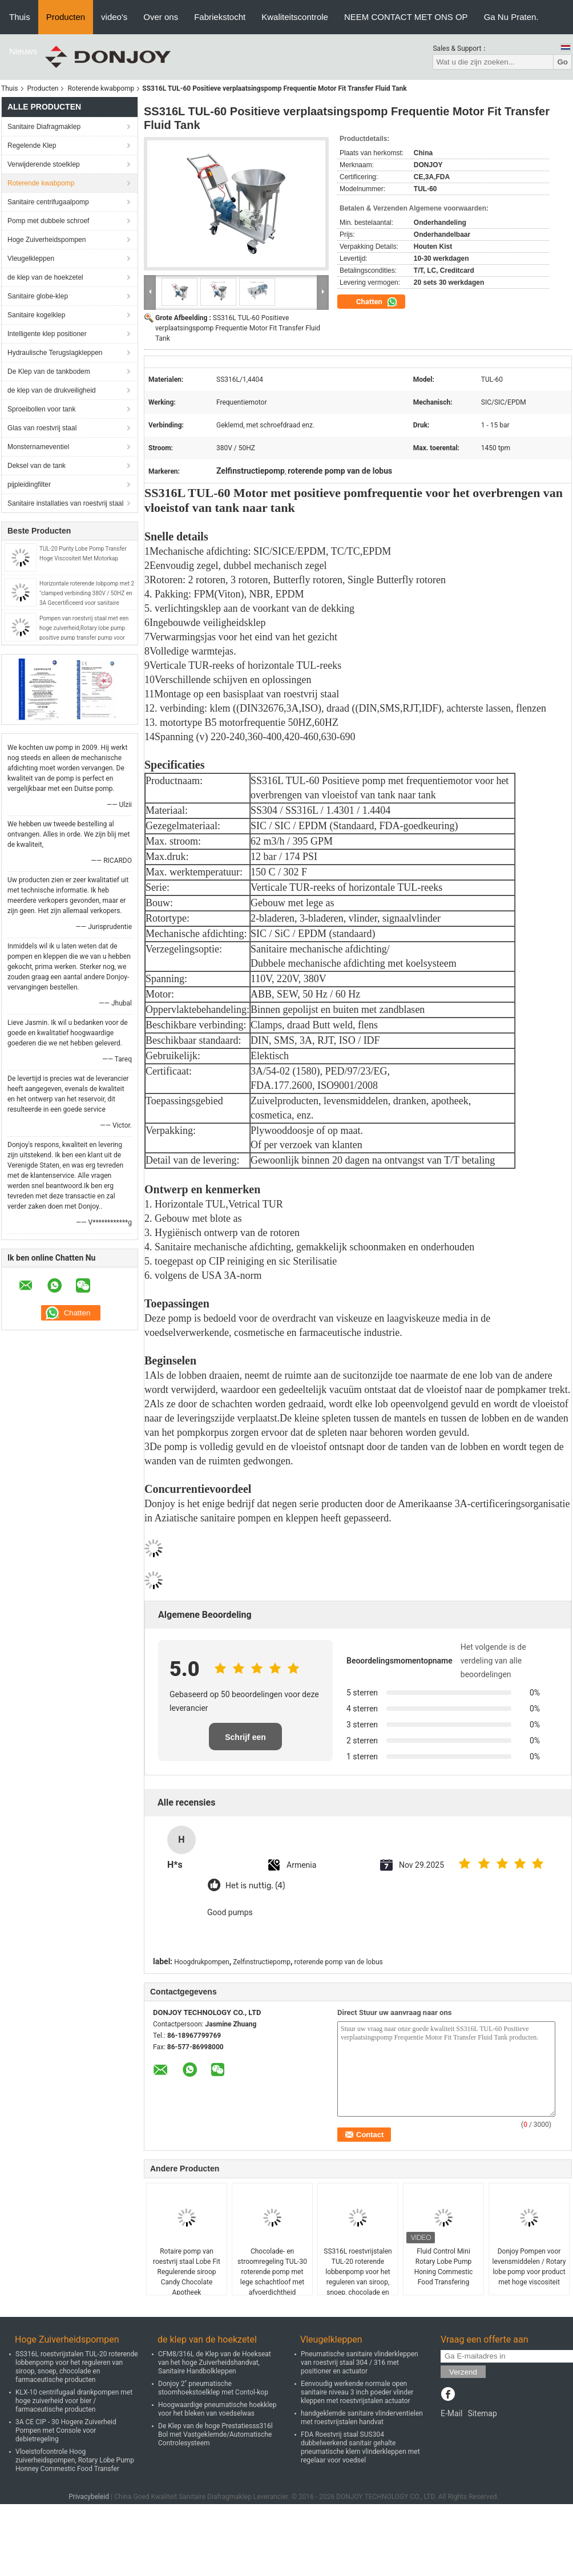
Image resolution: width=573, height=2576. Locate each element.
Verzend (463, 2372)
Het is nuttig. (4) (255, 1886)
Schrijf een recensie (245, 1741)
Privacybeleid (88, 2497)
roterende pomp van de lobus (338, 1962)
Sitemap (482, 2413)
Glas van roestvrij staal (41, 428)
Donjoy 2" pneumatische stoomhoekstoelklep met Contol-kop (213, 2388)
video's (114, 17)
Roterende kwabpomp (100, 88)
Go (562, 62)
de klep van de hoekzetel (45, 277)
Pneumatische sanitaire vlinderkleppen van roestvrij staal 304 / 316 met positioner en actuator (359, 2362)
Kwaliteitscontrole (294, 17)
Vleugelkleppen (30, 259)
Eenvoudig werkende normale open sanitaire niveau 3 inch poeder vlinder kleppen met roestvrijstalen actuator (357, 2392)
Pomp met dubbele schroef (48, 221)
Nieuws (23, 51)
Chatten (377, 302)
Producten (65, 17)
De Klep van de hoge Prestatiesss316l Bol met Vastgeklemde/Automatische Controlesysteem (215, 2434)
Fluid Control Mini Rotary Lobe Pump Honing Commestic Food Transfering (443, 2266)
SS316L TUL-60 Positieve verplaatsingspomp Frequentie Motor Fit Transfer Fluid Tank (237, 328)
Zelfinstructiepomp (261, 1962)
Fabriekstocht (219, 17)
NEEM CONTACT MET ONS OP (406, 17)
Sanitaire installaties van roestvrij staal (65, 503)
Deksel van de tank (36, 466)
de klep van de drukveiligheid (51, 390)
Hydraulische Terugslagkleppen (55, 353)
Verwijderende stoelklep (43, 164)
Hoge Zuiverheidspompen (46, 240)
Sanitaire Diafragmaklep (43, 127)
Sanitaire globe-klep (37, 296)
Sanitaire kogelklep (36, 315)
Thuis (19, 17)
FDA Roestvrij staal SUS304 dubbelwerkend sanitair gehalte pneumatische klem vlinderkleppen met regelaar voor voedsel (360, 2447)
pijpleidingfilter (29, 484)
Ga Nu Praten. (511, 17)
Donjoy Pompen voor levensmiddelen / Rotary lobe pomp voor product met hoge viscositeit (529, 2266)
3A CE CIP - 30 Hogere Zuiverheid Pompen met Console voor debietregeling (65, 2430)
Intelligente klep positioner (47, 334)
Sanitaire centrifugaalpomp (48, 202)
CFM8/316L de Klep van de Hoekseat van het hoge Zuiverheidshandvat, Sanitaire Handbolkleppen (214, 2362)
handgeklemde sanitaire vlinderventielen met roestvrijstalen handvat (362, 2417)
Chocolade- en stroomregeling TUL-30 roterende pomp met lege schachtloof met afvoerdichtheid (272, 2271)
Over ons (160, 17)
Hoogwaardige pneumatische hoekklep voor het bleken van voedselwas (217, 2409)
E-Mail (451, 2413)
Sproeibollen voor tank (41, 409)
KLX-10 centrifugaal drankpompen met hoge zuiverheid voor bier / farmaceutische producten (73, 2400)
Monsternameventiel (38, 447)
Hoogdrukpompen (201, 1962)
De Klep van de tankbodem (48, 372)
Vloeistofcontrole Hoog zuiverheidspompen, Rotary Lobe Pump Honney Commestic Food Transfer (74, 2460)
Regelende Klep (31, 146)
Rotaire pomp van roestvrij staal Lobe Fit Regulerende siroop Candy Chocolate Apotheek (186, 2271)
